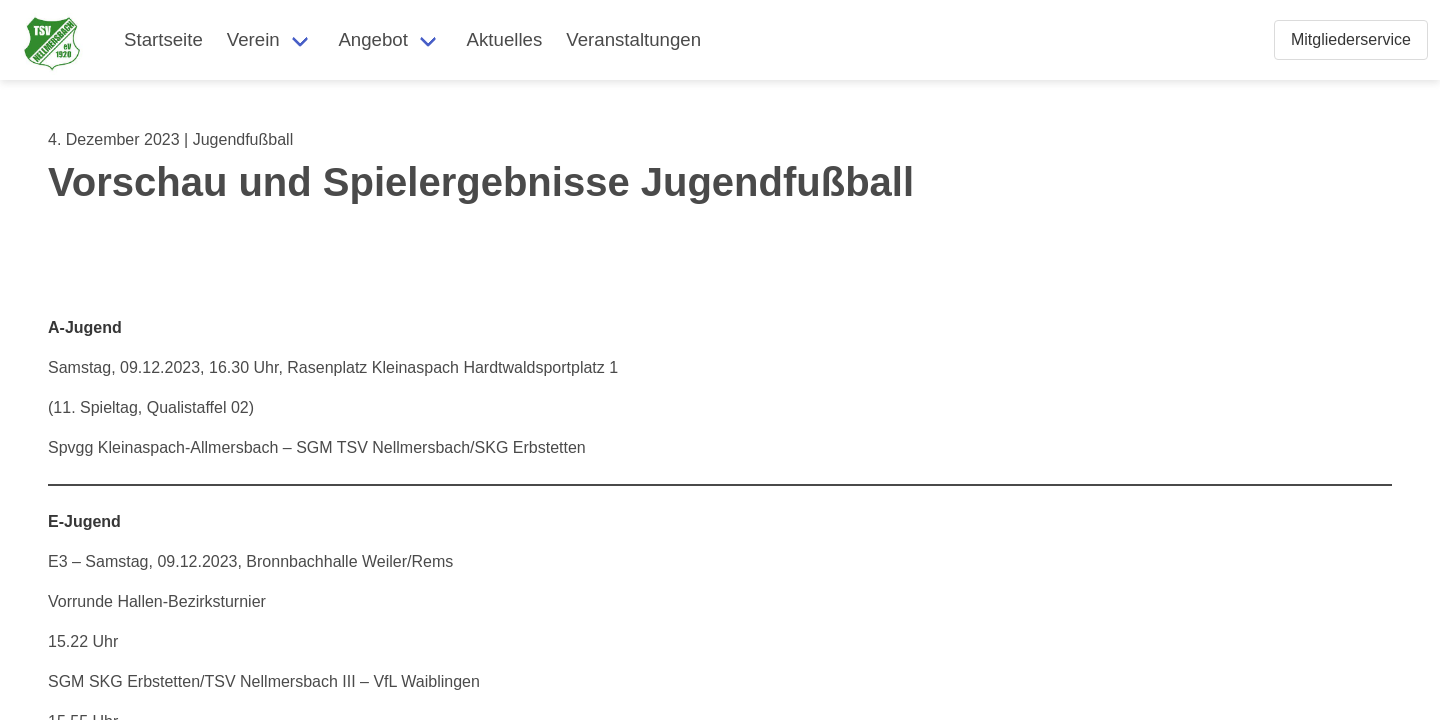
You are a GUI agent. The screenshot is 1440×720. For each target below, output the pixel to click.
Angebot (373, 39)
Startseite (163, 39)
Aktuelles (505, 39)
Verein (253, 39)
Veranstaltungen (633, 39)
